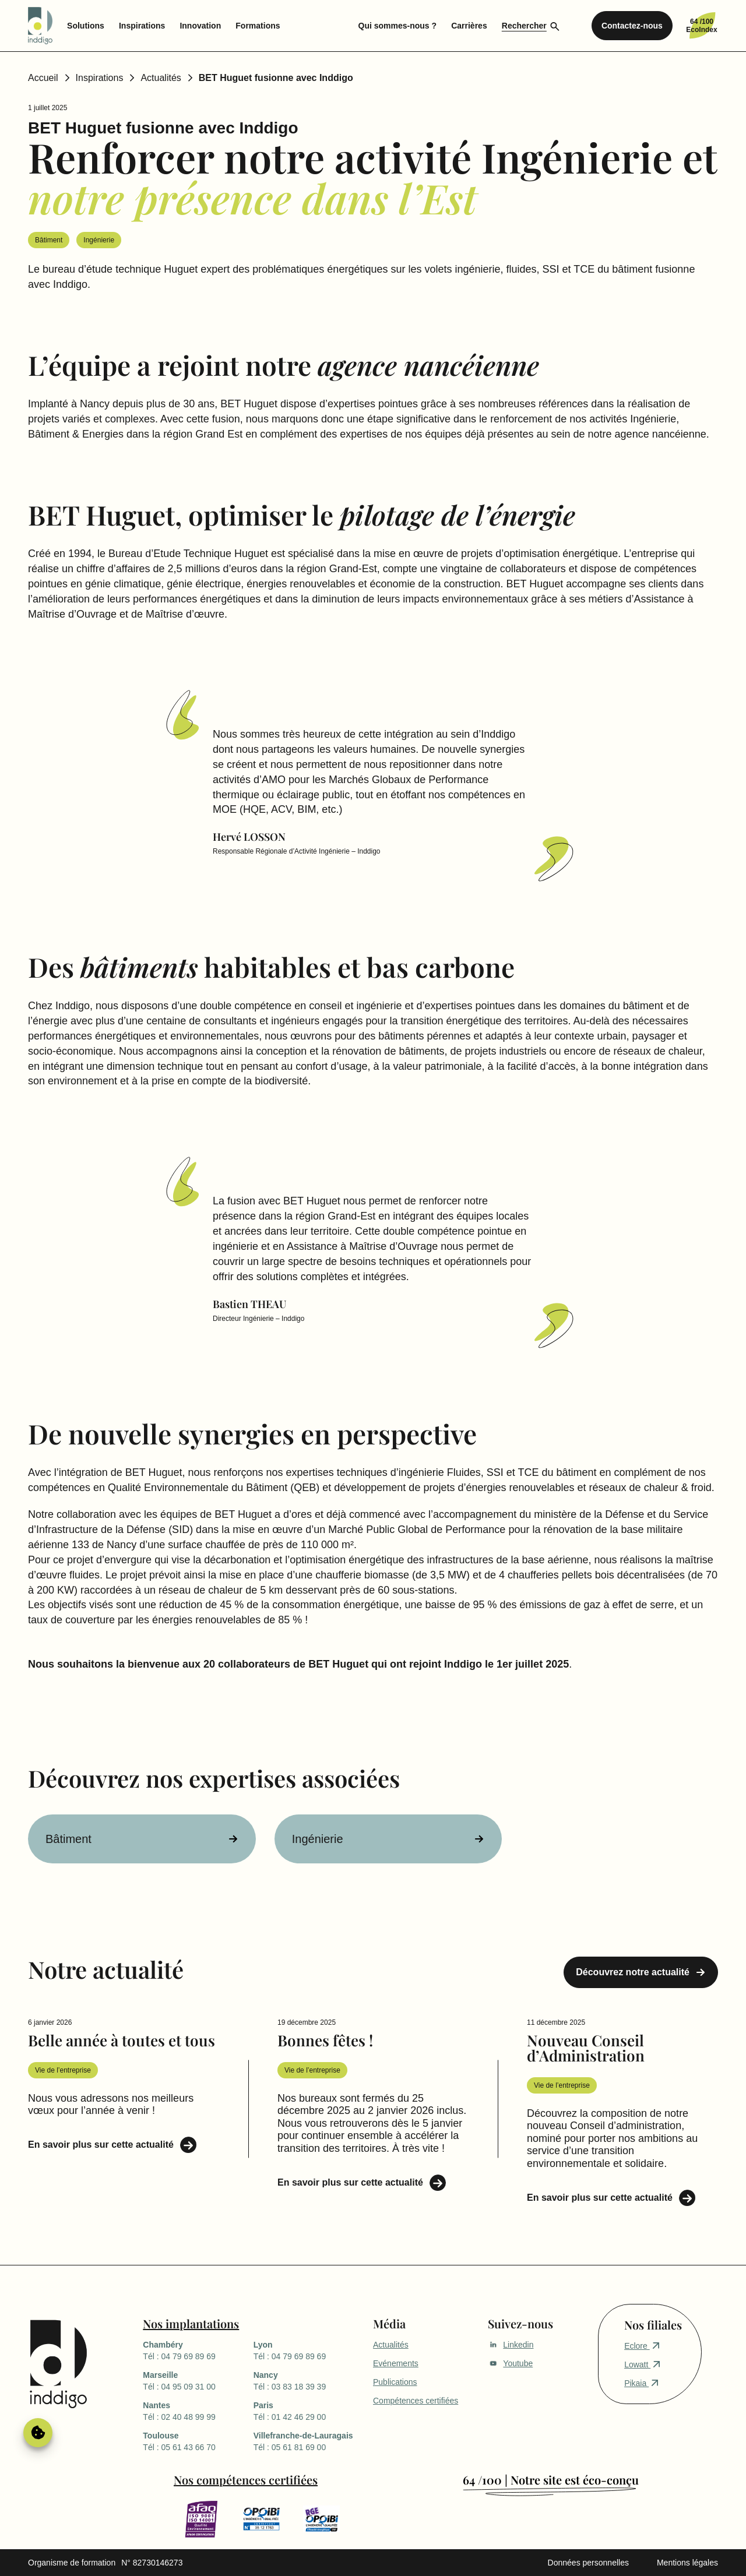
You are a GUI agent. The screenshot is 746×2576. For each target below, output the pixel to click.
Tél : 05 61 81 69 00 (309, 2441)
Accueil (43, 78)
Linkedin (510, 2344)
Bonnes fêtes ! (325, 2040)
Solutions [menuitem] (85, 25)
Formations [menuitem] (257, 25)
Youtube (510, 2363)
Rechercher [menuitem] (524, 25)
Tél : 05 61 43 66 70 (198, 2441)
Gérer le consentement (37, 2432)
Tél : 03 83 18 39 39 (309, 2380)
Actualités (160, 78)
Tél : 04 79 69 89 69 (198, 2350)
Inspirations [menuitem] (142, 25)
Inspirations (100, 78)
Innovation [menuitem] (200, 25)
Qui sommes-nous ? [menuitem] (397, 25)
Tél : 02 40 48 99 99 (198, 2410)
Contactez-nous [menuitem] (632, 25)
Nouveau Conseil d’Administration (586, 2048)
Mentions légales (687, 2563)
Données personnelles (588, 2563)
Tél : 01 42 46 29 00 (309, 2410)
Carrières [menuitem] (469, 25)
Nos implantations (191, 2323)
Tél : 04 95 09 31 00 (198, 2380)
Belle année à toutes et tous (121, 2040)
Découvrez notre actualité (632, 1972)
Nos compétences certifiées (246, 2479)
